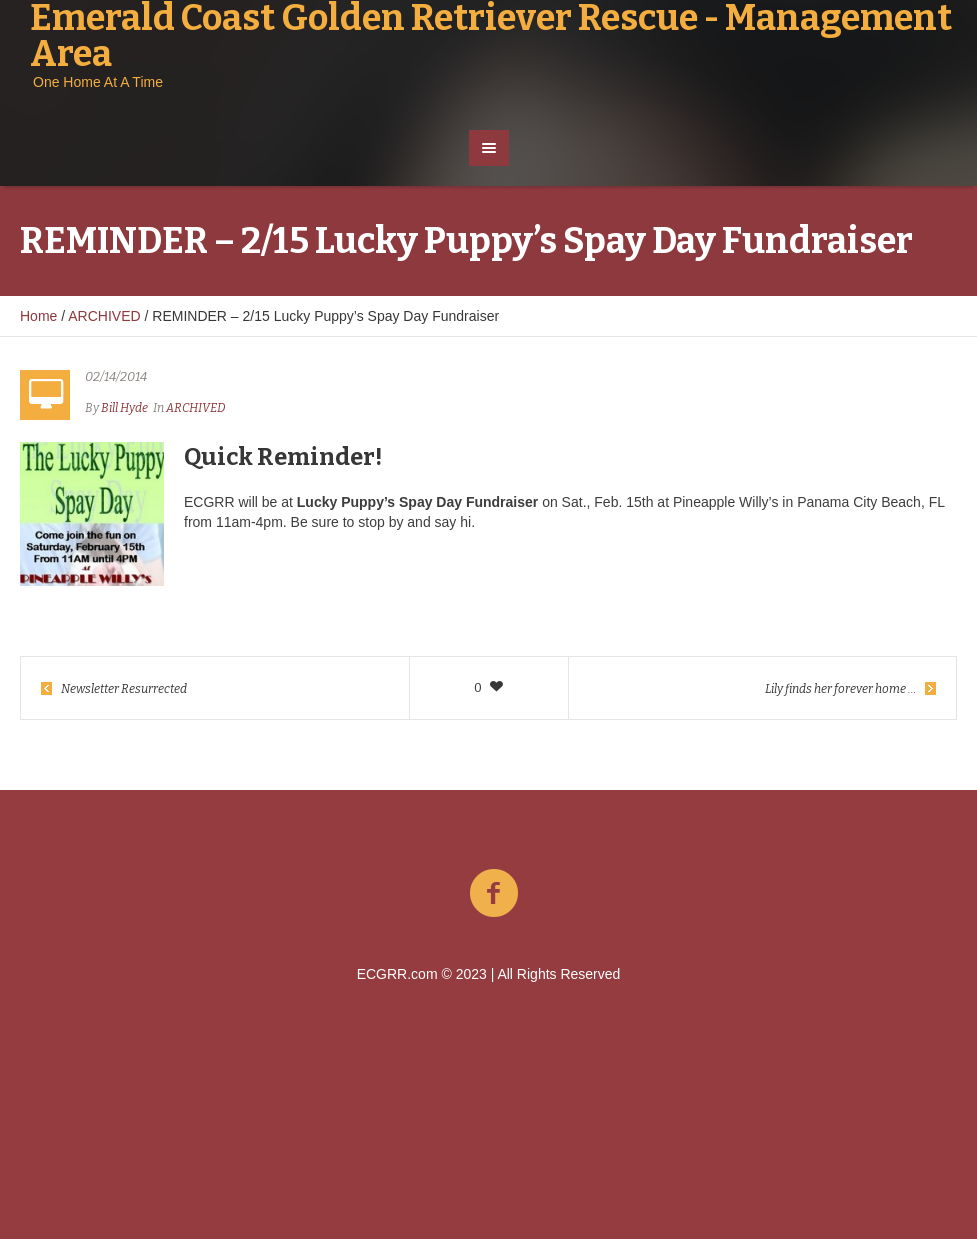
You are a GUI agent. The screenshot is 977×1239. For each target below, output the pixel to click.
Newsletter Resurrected (124, 689)
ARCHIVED (104, 316)
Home (38, 316)
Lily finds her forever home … (840, 689)
